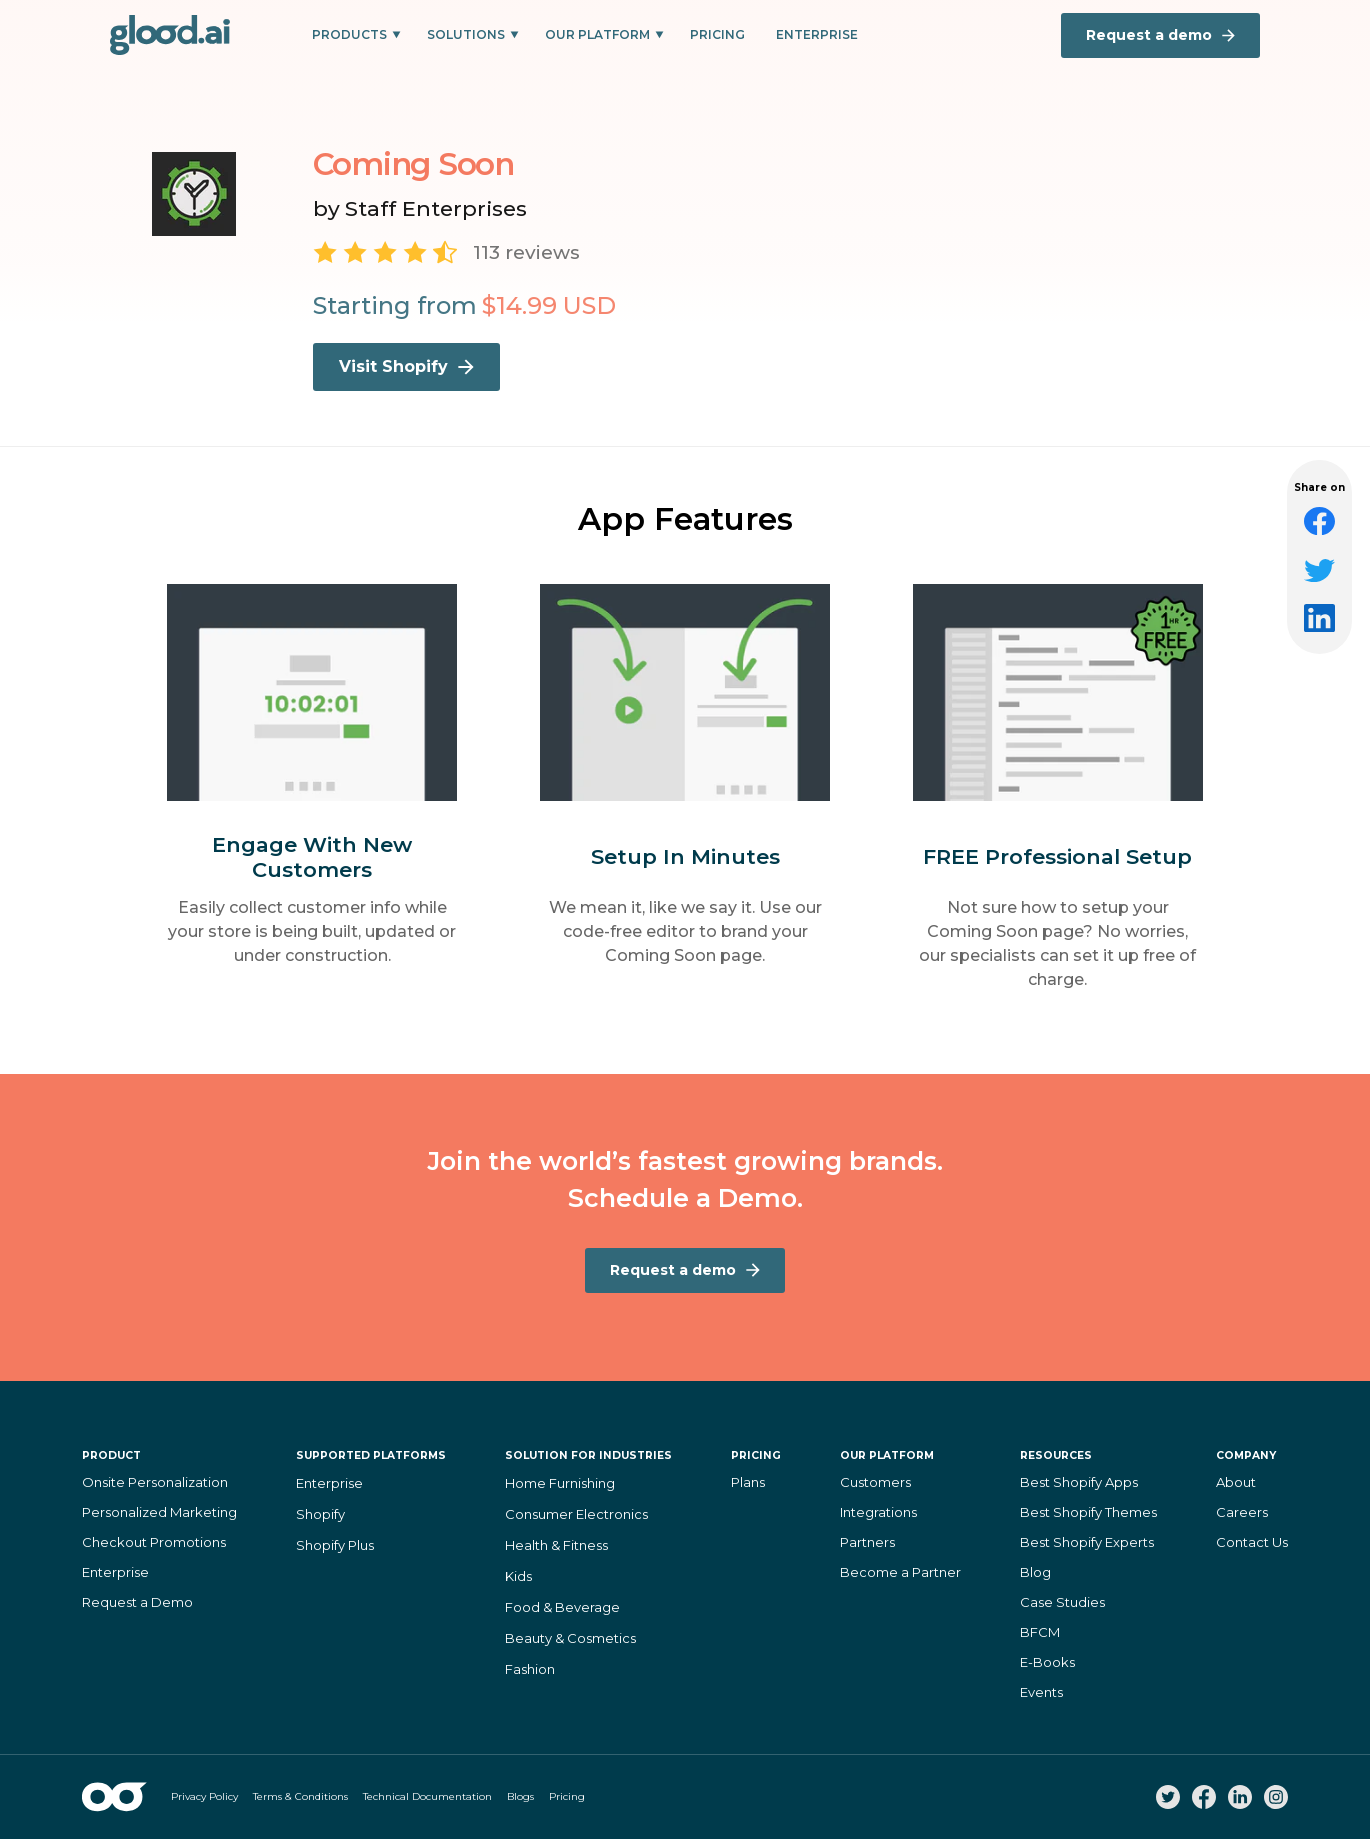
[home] (170, 35)
